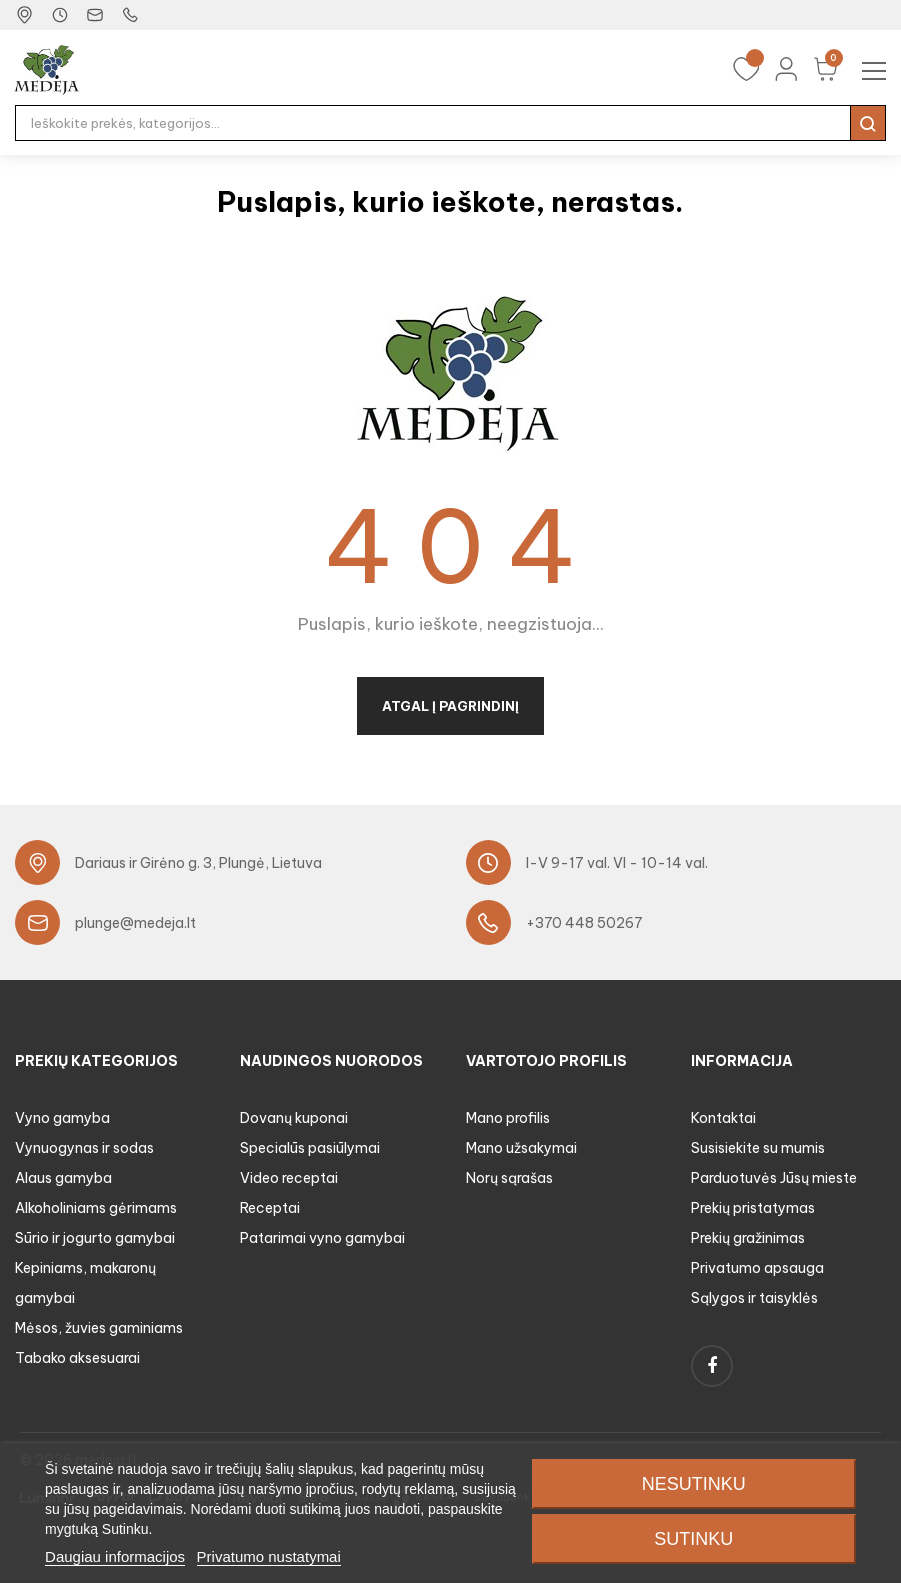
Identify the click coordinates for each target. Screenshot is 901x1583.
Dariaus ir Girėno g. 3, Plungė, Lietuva (198, 863)
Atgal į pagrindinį (450, 706)
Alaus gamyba (63, 1178)
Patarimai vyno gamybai (322, 1238)
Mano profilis (508, 1118)
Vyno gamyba (62, 1118)
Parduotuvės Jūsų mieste (774, 1178)
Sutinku (693, 1539)
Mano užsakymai (521, 1148)
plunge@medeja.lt (135, 923)
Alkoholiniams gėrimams (96, 1208)
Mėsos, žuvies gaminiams (99, 1328)
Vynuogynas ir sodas (84, 1148)
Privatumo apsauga (757, 1268)
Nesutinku (694, 1484)
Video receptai (289, 1178)
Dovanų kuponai (294, 1118)
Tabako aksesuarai (77, 1358)
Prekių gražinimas (748, 1238)
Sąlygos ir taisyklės (754, 1298)
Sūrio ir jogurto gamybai (95, 1238)
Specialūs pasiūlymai (310, 1148)
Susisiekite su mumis (758, 1148)
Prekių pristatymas (753, 1208)
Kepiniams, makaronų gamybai (85, 1283)
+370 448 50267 (584, 923)
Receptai (270, 1208)
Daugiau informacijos (115, 1556)
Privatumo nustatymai (269, 1556)
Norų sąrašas (509, 1178)
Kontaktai (723, 1118)
